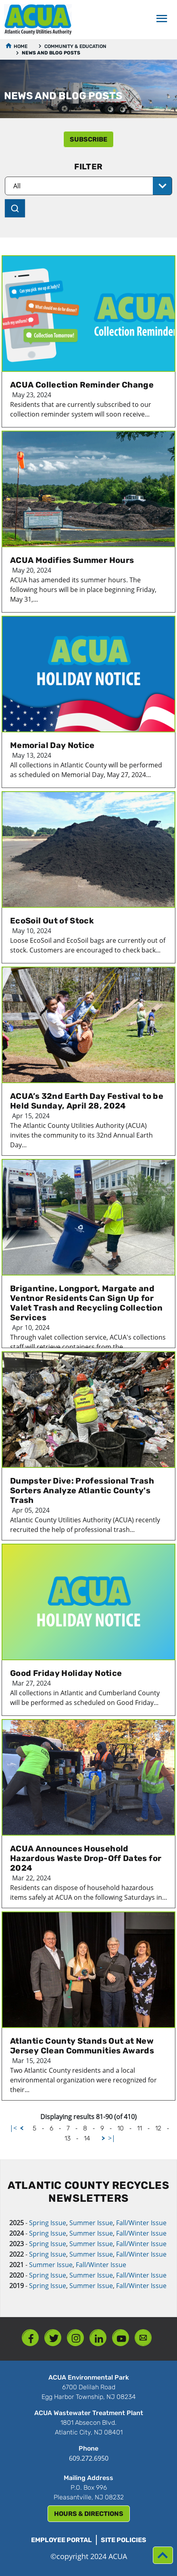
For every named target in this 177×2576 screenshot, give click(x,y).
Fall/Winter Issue (141, 2222)
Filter (88, 166)
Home (20, 46)
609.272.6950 (88, 2458)
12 (158, 2128)
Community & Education (75, 46)
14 (87, 2138)
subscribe (88, 139)
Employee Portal (61, 2540)
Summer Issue (91, 2222)
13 (68, 2138)
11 (139, 2128)
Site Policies (123, 2540)
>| (111, 2138)
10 (120, 2128)
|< (13, 2128)
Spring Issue (47, 2222)
